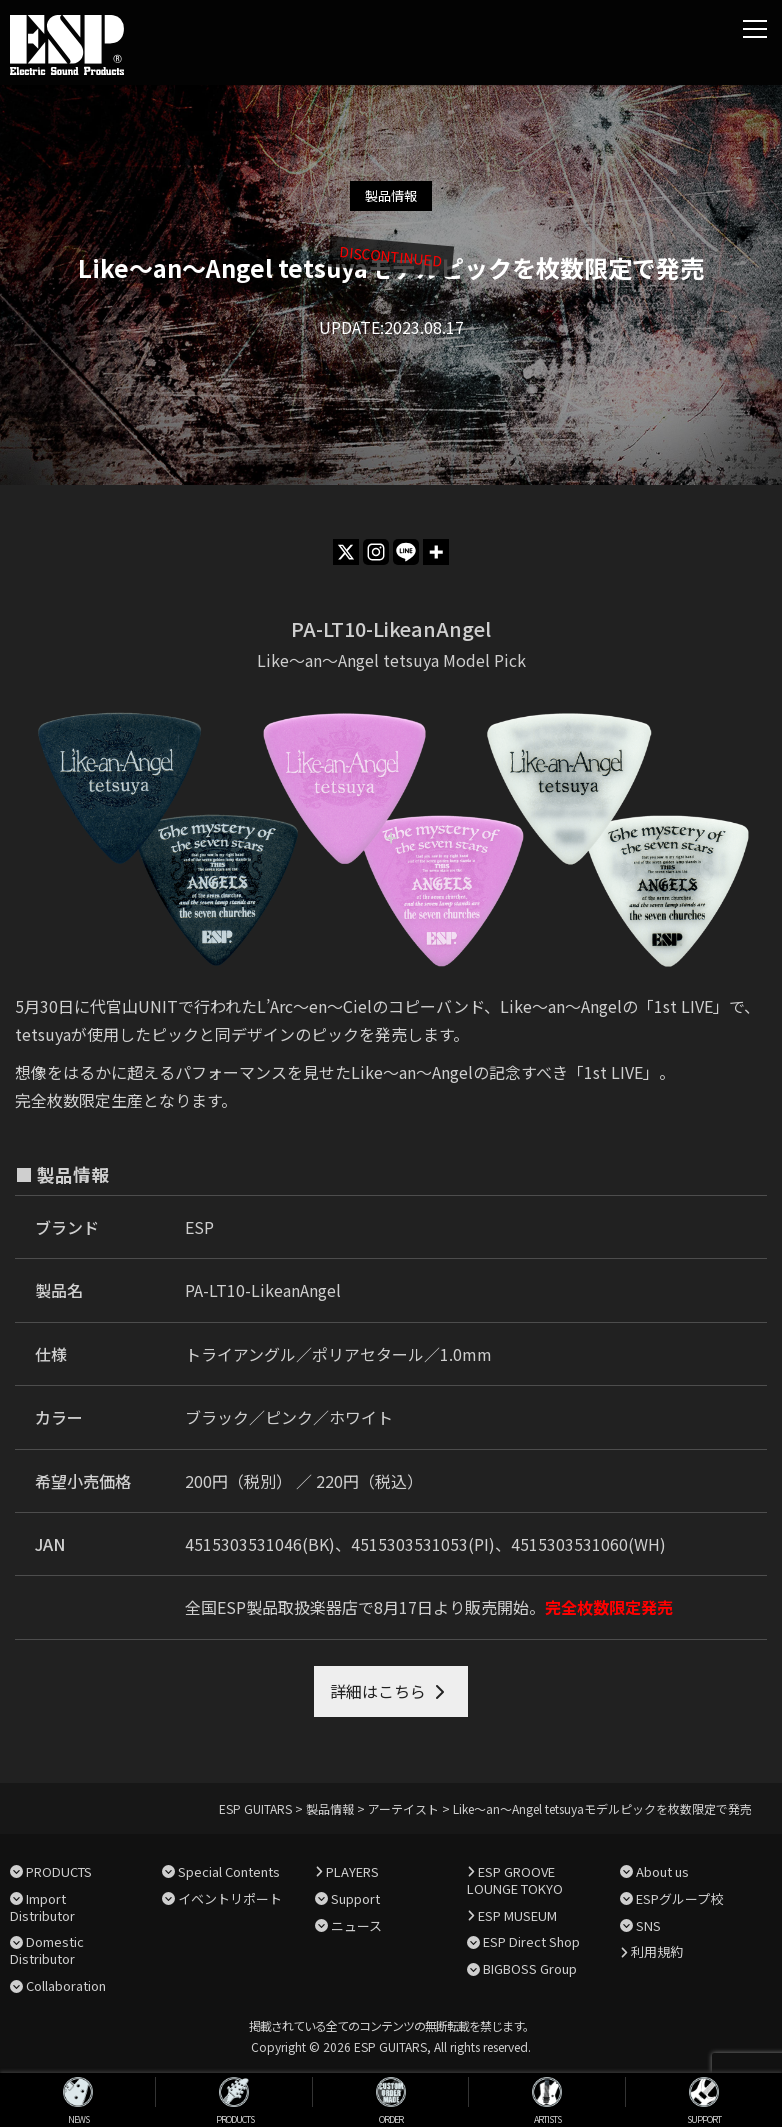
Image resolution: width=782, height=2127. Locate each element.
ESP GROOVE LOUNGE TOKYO (515, 1880)
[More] (436, 552)
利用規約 (657, 1951)
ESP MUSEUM (517, 1915)
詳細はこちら (378, 1691)
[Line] (406, 552)
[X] (346, 552)
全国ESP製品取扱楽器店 (271, 1607)
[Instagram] (376, 552)
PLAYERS (352, 1871)
